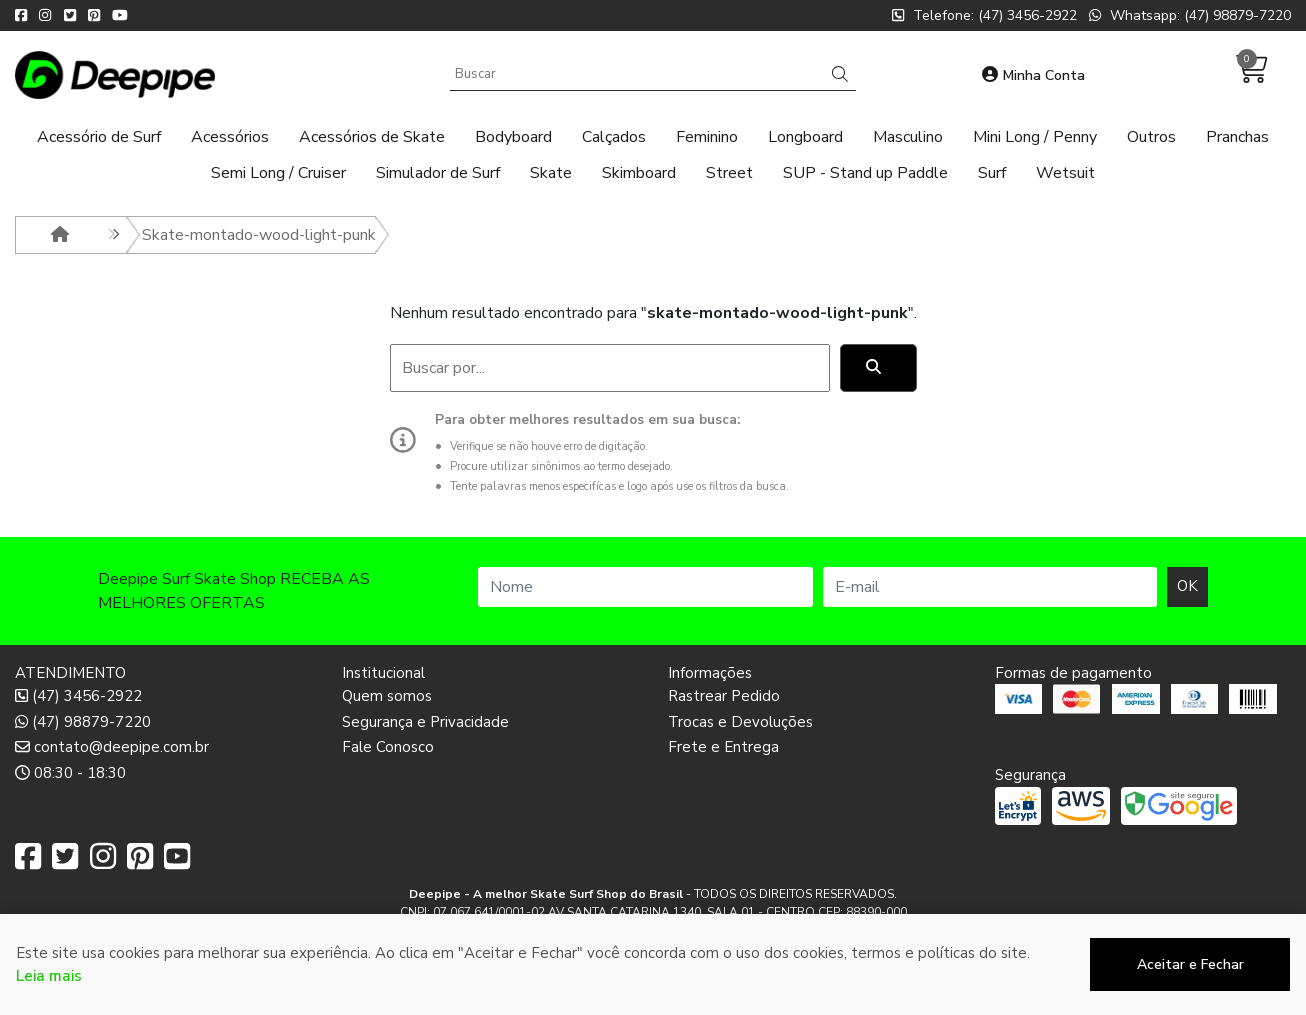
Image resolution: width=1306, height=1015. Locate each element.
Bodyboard (513, 137)
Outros (1151, 137)
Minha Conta (1033, 75)
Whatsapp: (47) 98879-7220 (1190, 15)
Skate (551, 173)
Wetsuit (1065, 173)
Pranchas (1237, 137)
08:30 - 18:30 (70, 773)
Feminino (707, 137)
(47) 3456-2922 (78, 696)
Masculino (908, 137)
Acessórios (230, 137)
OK (1187, 586)
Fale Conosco (388, 747)
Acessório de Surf (99, 137)
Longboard (805, 137)
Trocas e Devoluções (740, 722)
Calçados (614, 137)
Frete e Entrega (723, 747)
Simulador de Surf (438, 173)
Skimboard (639, 173)
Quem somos (387, 696)
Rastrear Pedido (724, 696)
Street (729, 173)
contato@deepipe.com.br (112, 747)
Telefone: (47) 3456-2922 (984, 15)
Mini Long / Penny (1035, 137)
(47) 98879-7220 (83, 722)
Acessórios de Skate (372, 137)
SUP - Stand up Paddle (865, 173)
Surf (992, 173)
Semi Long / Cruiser (278, 173)
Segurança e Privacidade (425, 722)
